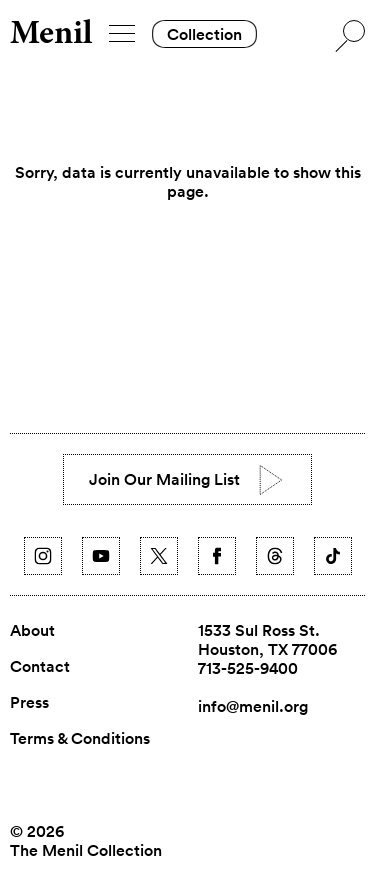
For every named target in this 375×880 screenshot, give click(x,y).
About (32, 631)
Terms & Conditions (80, 739)
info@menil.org (253, 706)
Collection (204, 34)
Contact (40, 667)
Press (29, 703)
